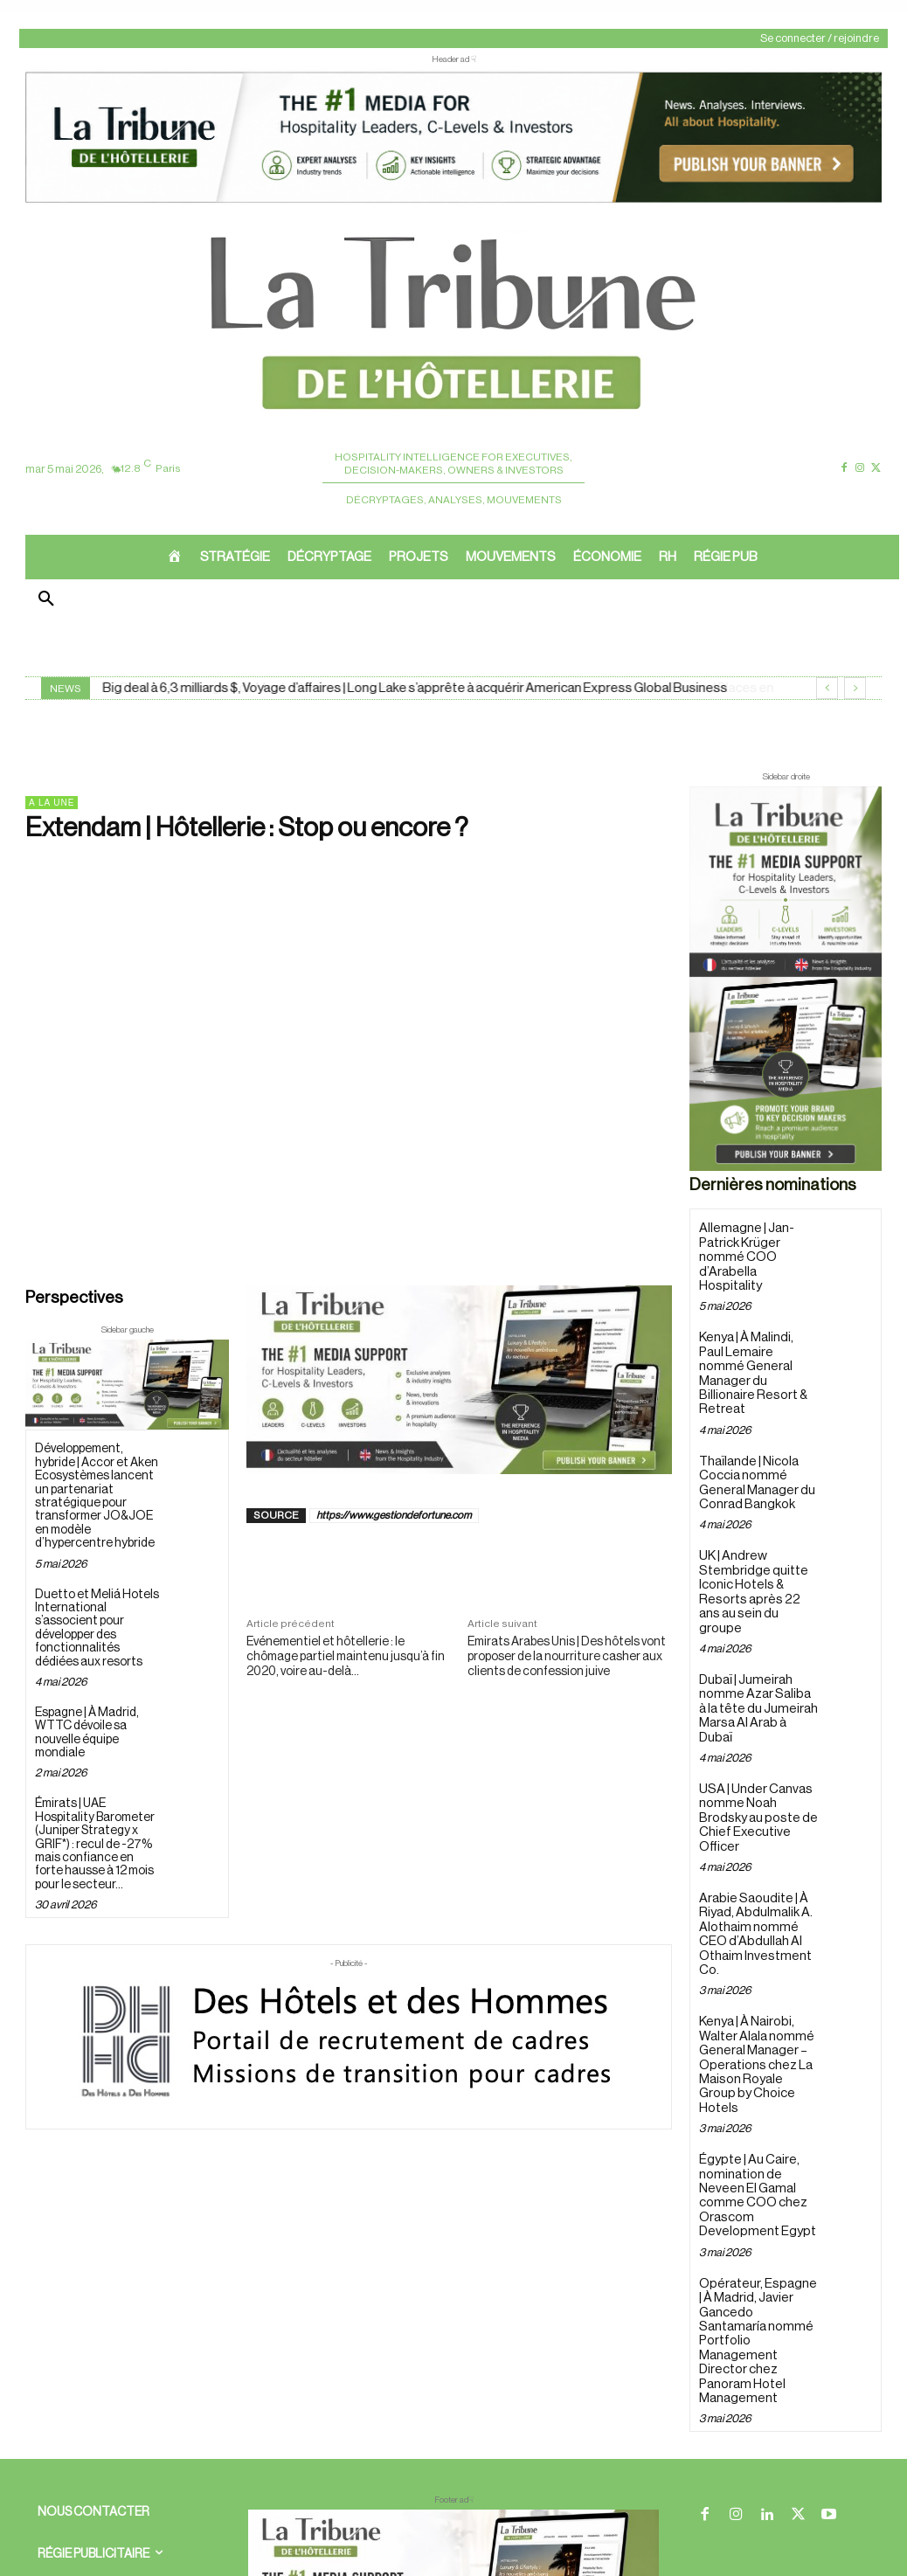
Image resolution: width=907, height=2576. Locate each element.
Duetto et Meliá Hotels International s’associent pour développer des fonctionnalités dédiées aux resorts (97, 1628)
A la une (51, 802)
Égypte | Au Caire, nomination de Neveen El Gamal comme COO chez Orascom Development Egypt (752, 2060)
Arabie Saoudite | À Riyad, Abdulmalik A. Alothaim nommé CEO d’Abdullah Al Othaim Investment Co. (758, 1830)
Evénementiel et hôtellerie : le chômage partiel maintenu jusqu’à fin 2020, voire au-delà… (345, 1657)
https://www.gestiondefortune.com (394, 1515)
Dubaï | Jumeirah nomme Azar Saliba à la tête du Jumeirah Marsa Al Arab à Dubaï (757, 1640)
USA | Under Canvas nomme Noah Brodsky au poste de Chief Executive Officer (757, 1732)
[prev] (827, 688)
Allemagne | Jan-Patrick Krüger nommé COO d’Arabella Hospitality (756, 1248)
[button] (46, 600)
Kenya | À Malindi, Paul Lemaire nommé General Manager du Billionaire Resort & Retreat (757, 1346)
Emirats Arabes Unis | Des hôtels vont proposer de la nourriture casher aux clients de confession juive (566, 1657)
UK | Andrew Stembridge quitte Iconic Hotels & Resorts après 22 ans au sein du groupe (756, 1542)
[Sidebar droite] (785, 978)
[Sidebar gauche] (127, 1385)
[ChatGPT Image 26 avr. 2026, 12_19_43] (453, 201)
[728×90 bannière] (453, 2444)
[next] (855, 688)
